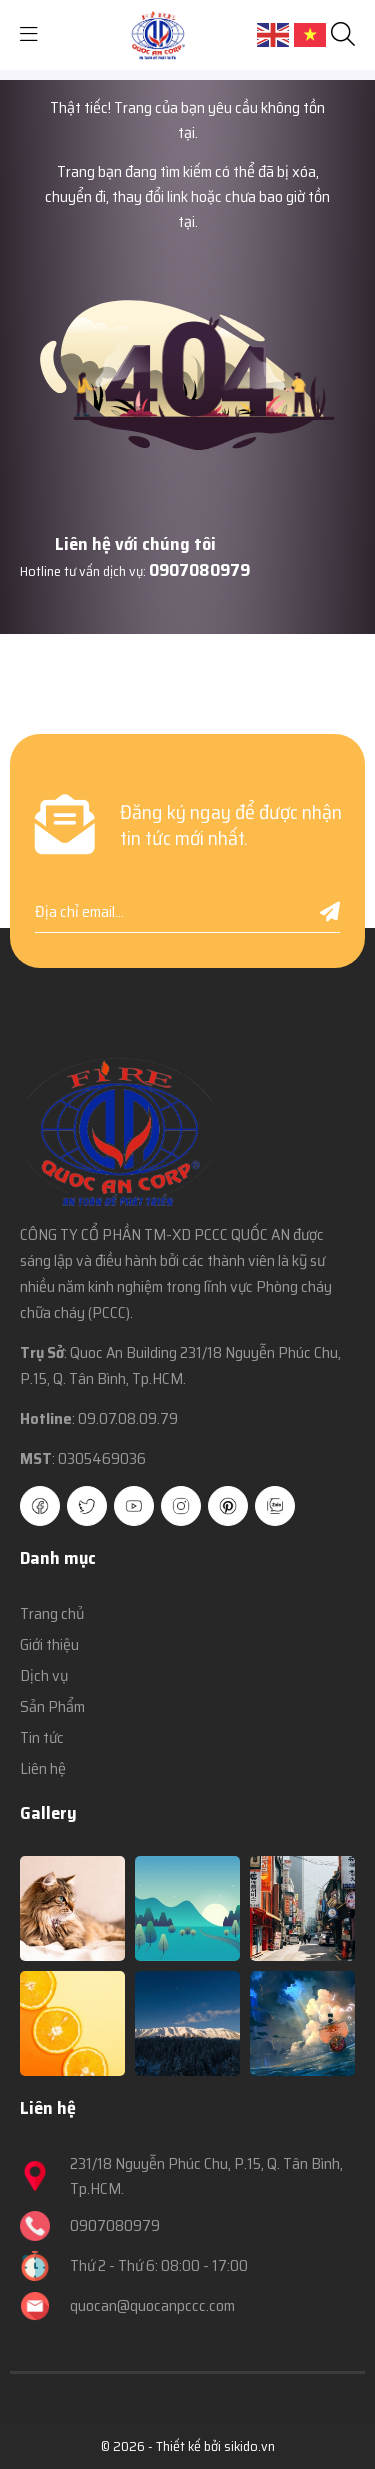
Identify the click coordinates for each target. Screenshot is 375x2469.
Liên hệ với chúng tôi (135, 544)
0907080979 (199, 570)
